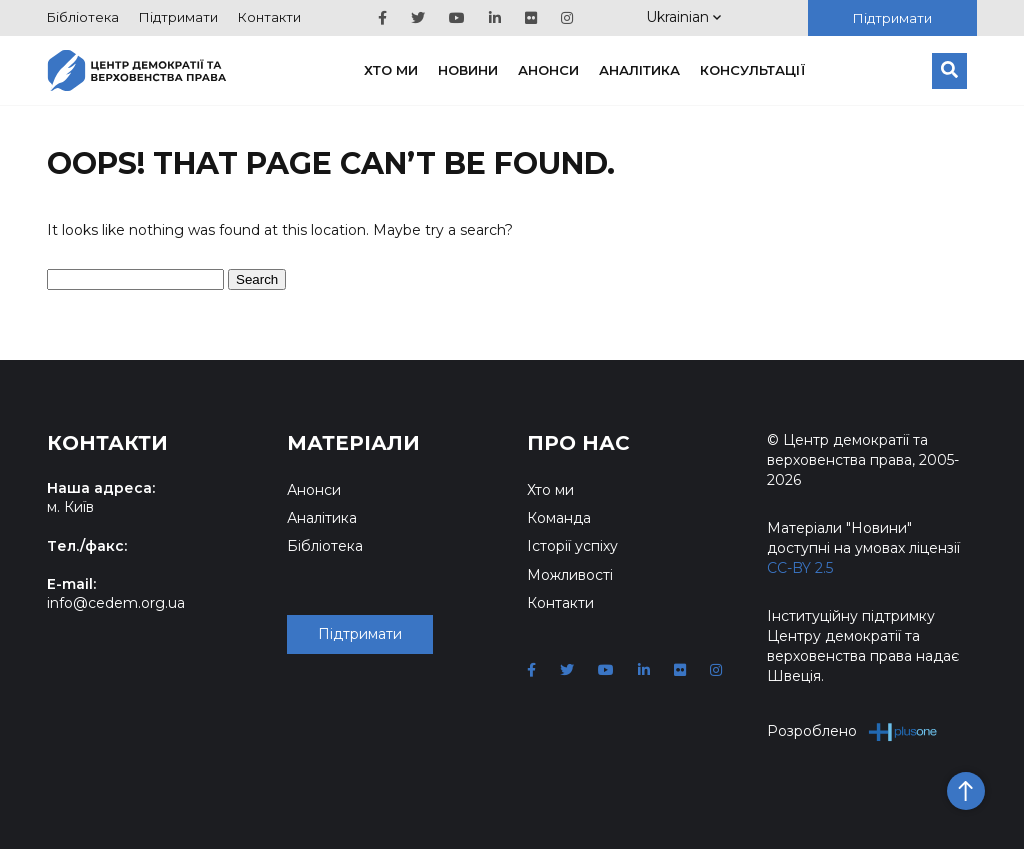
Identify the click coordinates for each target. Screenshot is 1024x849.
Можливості (570, 575)
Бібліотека (83, 17)
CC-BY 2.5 (800, 568)
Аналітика (639, 70)
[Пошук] (949, 71)
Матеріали (353, 443)
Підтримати (178, 17)
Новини (468, 70)
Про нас (578, 443)
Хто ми (391, 70)
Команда (559, 518)
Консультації (753, 70)
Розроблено (852, 731)
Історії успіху (572, 546)
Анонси (548, 70)
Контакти (269, 17)
